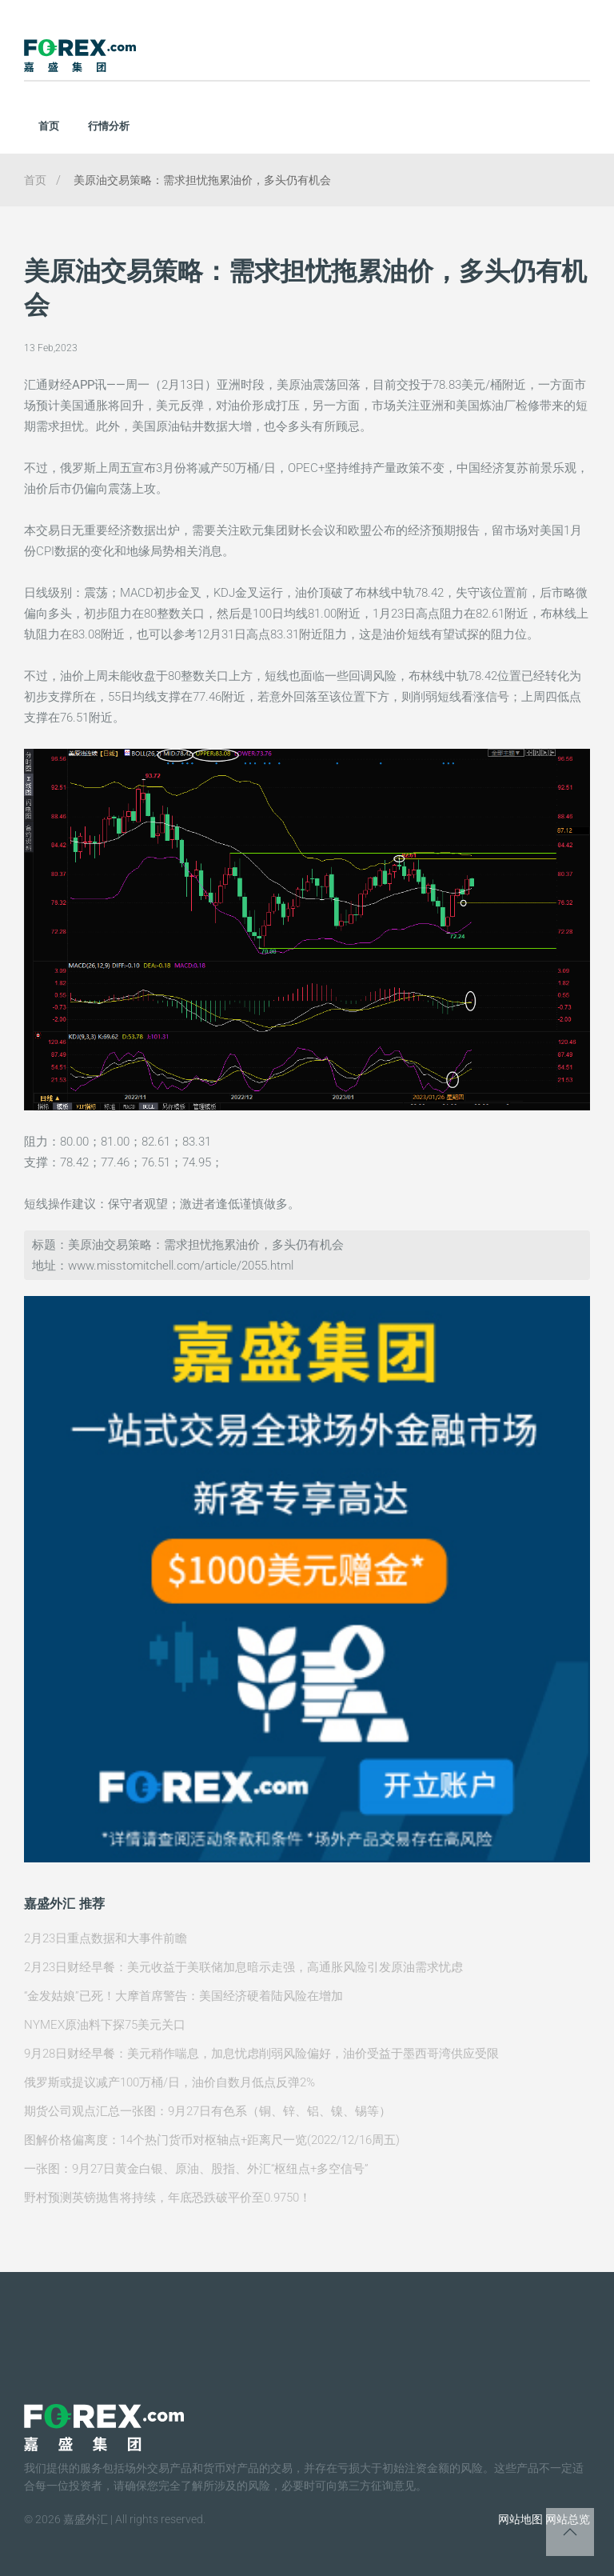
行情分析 (109, 125)
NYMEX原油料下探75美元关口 (104, 2025)
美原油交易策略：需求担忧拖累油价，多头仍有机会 (202, 180)
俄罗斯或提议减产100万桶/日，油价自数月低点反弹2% (169, 2082)
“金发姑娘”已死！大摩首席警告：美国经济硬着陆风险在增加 (183, 1996)
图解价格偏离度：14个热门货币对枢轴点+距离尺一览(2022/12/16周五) (212, 2140)
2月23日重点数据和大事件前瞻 (105, 1938)
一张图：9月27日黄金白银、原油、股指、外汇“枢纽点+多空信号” (196, 2169)
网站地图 (520, 2519)
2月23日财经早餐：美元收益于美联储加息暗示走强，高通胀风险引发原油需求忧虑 (243, 1967)
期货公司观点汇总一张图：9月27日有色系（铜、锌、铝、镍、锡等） (207, 2111)
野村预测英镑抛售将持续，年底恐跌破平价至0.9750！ (167, 2197)
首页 (48, 125)
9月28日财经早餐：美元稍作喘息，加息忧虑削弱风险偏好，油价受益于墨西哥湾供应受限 (261, 2053)
